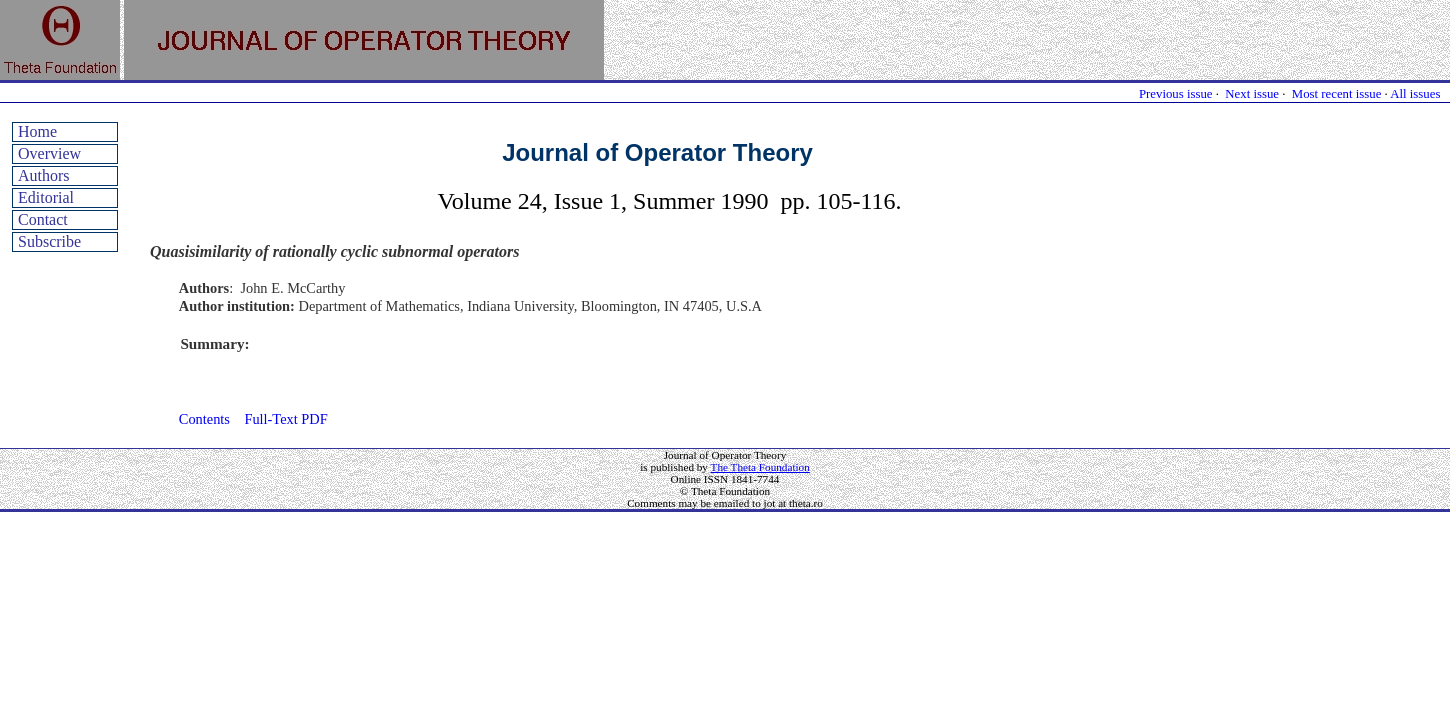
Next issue (1252, 94)
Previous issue (1176, 94)
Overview (49, 153)
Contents (204, 419)
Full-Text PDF (285, 419)
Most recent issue (1337, 94)
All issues (1415, 94)
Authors (44, 175)
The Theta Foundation (760, 467)
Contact (43, 219)
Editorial (46, 197)
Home (37, 131)
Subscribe (49, 241)
